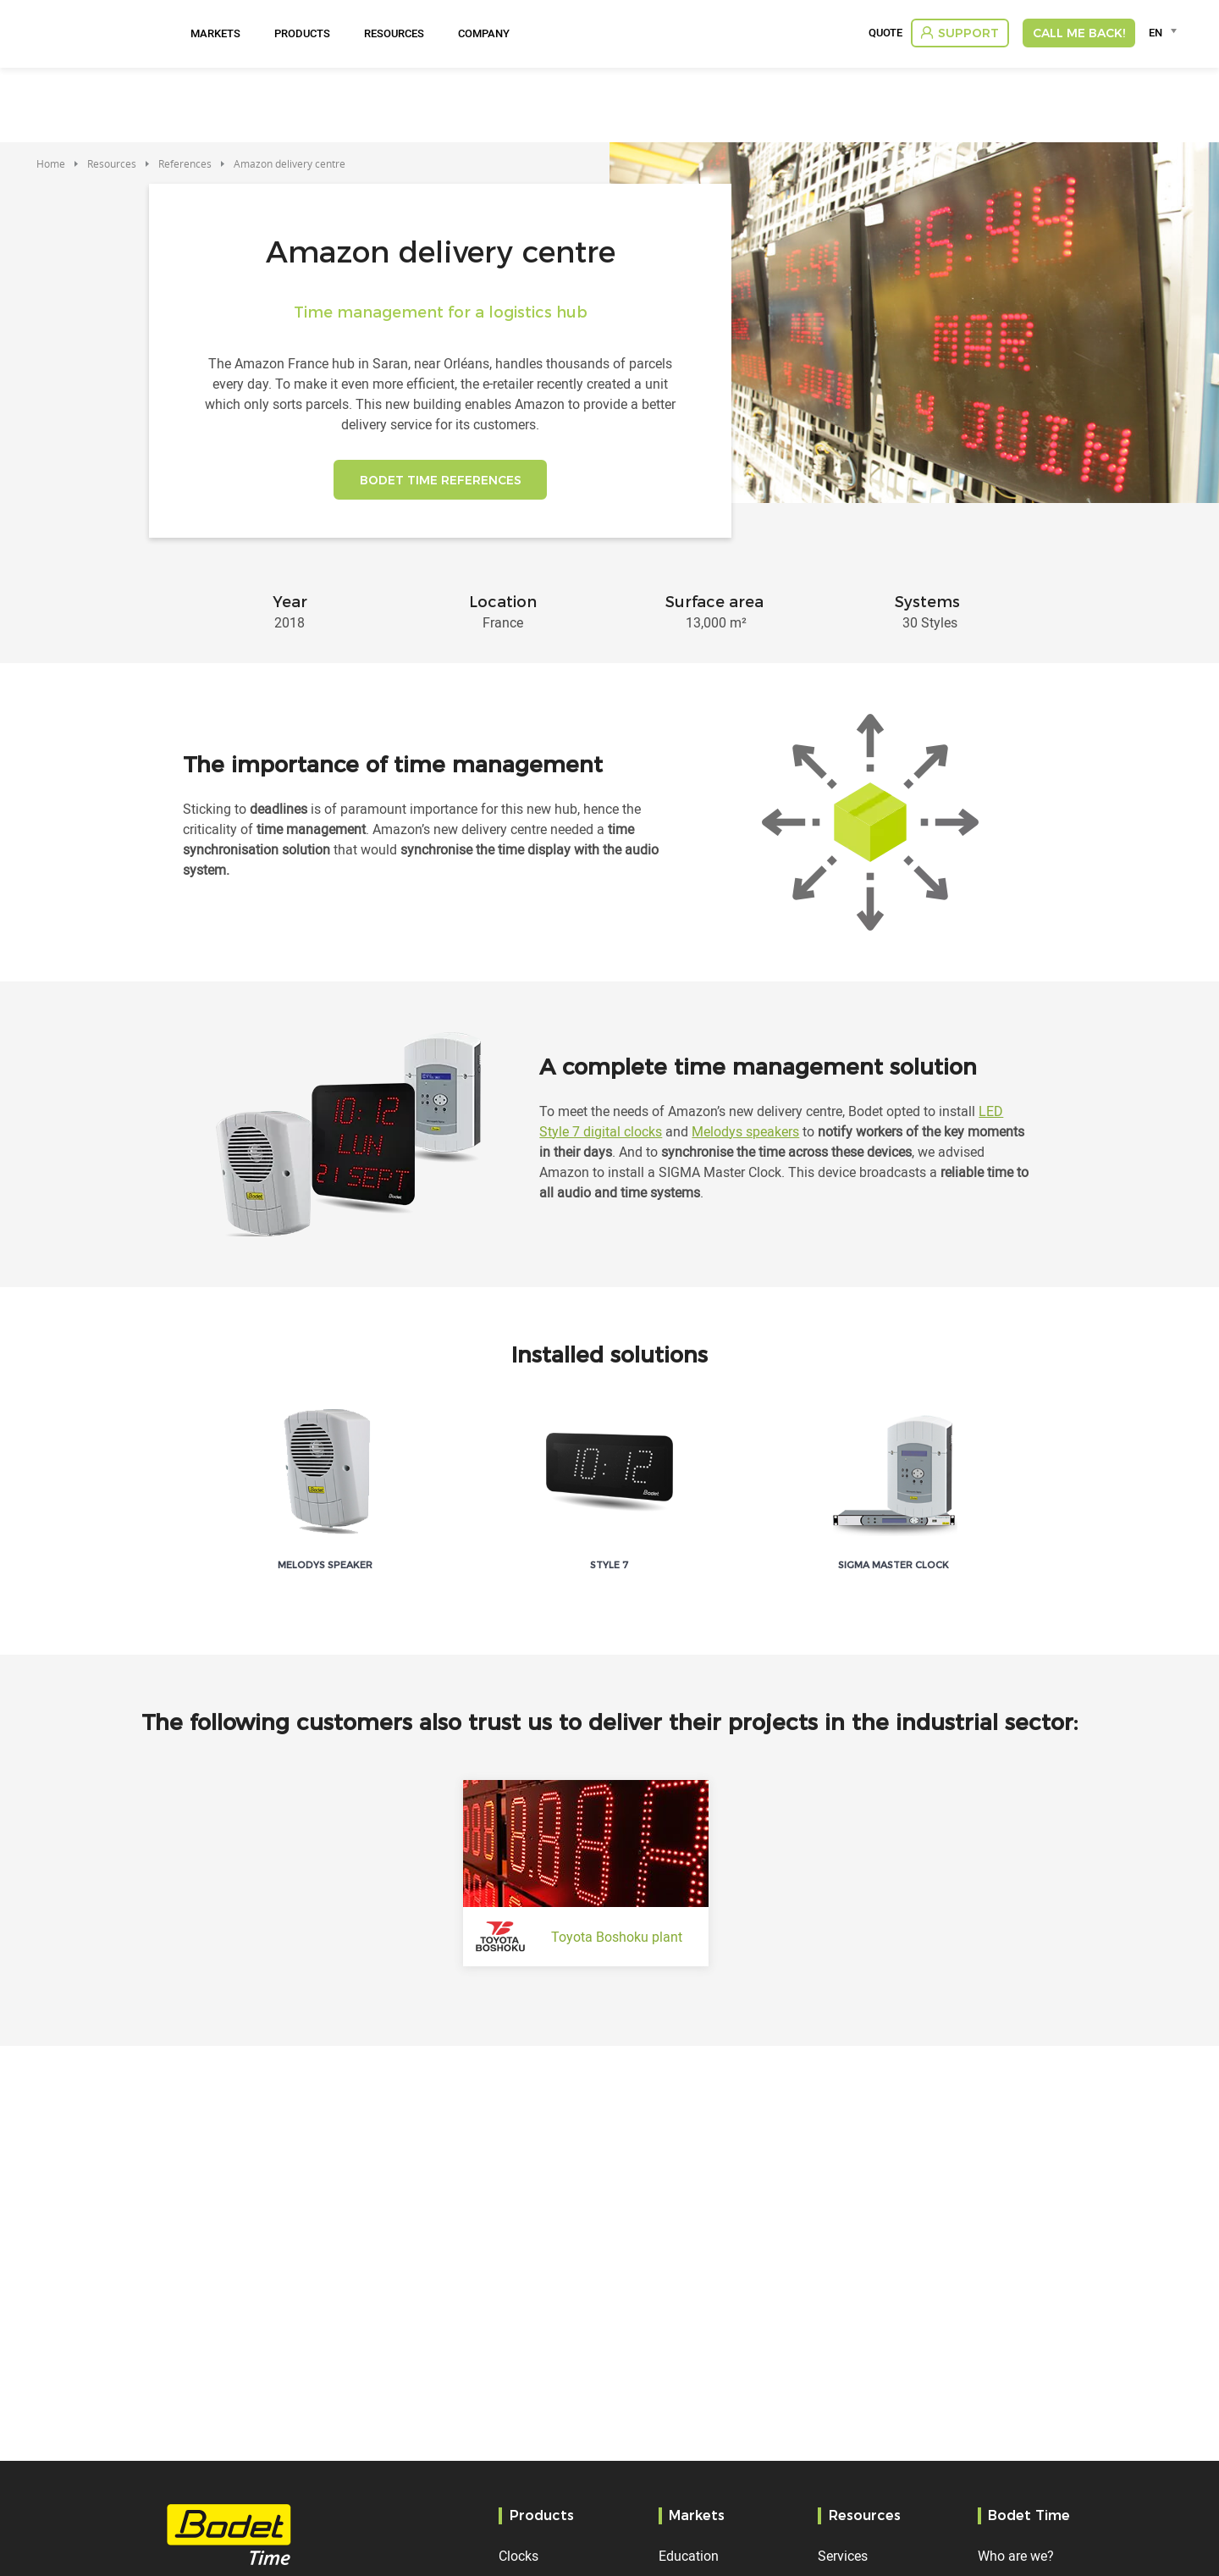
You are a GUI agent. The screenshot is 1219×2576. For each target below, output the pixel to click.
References (185, 163)
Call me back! (1079, 33)
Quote (885, 33)
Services (843, 2555)
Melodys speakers (745, 1137)
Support (968, 33)
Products (302, 33)
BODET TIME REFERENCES (440, 482)
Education (689, 2555)
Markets (215, 33)
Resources (394, 33)
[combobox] (1165, 32)
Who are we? (1016, 2555)
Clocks (518, 2555)
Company (484, 33)
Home (50, 163)
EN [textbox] (1155, 32)
